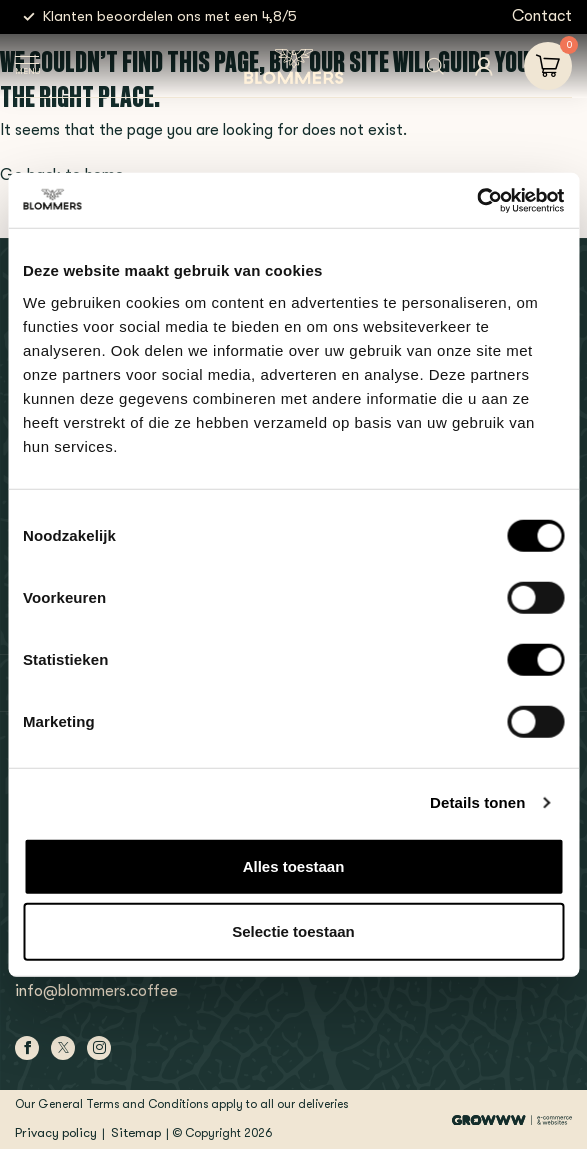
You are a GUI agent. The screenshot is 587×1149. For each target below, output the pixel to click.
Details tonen (477, 802)
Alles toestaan (294, 865)
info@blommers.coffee (96, 991)
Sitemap (136, 1132)
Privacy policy (56, 1132)
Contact (542, 16)
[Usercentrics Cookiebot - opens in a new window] (476, 200)
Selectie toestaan (293, 931)
